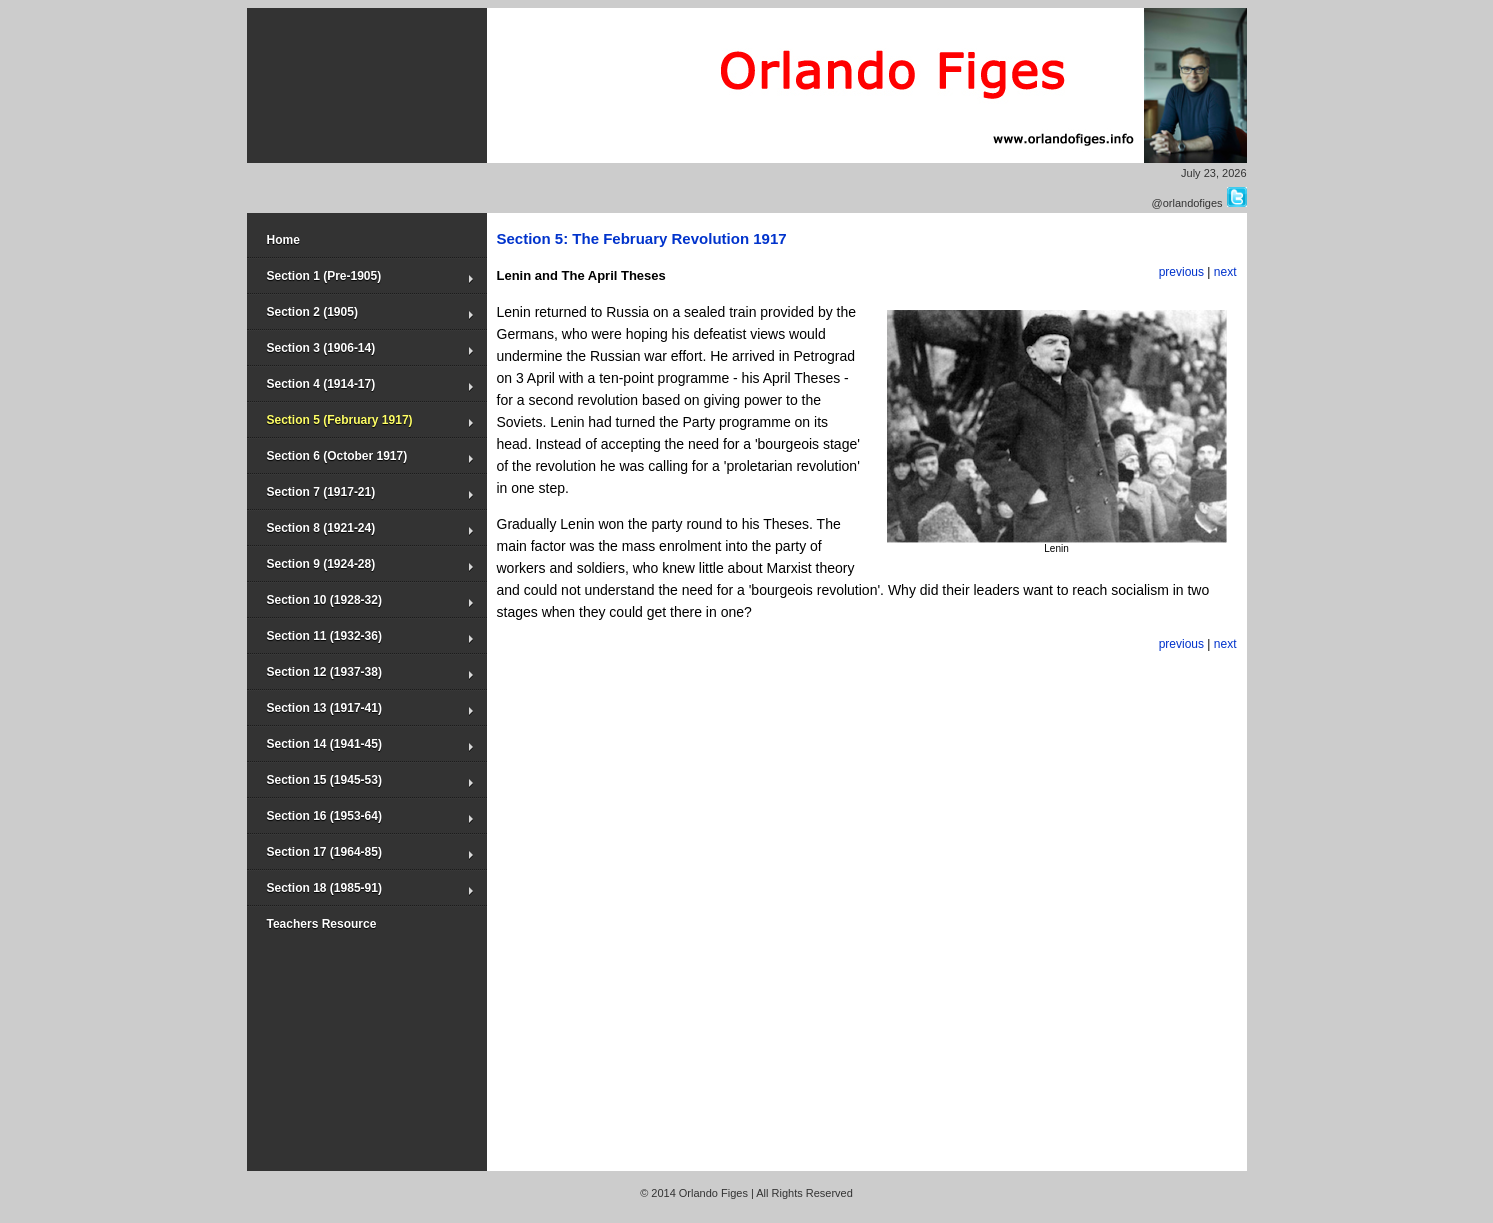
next (1225, 272)
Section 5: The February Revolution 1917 (642, 238)
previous (1181, 272)
